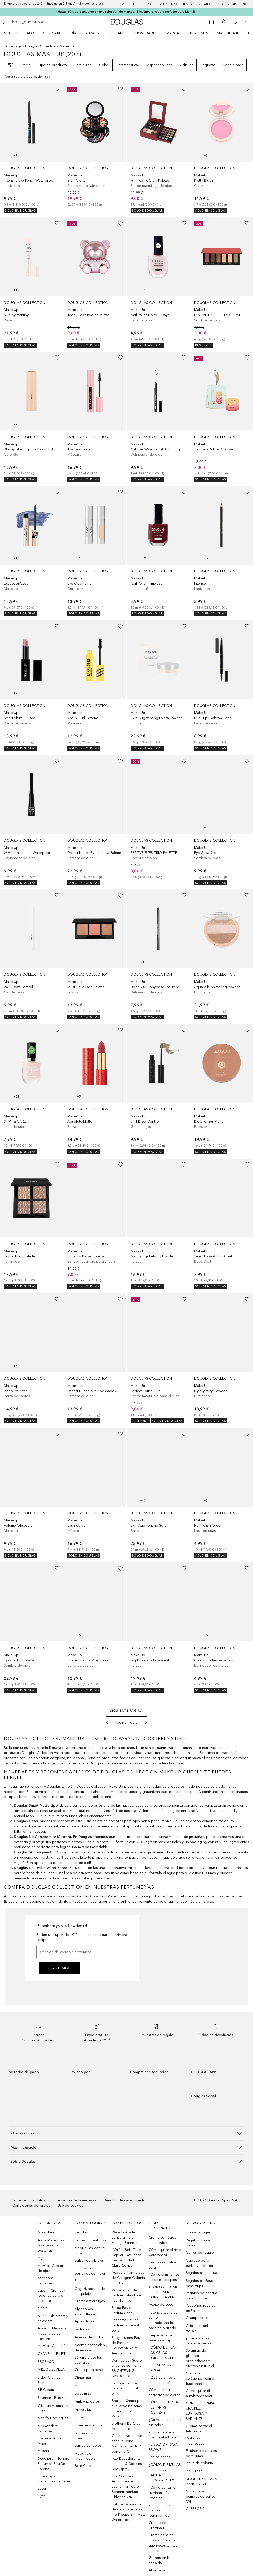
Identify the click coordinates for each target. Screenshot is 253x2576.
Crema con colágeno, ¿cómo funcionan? (200, 2378)
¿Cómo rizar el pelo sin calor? (165, 2422)
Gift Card (52, 33)
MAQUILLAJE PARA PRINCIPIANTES (201, 2481)
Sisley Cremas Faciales (49, 2380)
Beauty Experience (233, 4)
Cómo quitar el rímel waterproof (165, 2252)
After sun (82, 2386)
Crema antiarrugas (90, 2301)
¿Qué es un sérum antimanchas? (163, 2380)
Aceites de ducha (89, 2337)
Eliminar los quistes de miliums (201, 2453)
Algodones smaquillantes (86, 2311)
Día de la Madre (86, 33)
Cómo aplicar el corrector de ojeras (164, 2392)
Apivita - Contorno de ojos (53, 2268)
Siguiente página (126, 1710)
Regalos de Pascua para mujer (201, 2283)
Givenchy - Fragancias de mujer (54, 2478)
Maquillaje (228, 33)
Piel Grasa (194, 2471)
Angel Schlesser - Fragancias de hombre (52, 2333)
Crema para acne (89, 2370)
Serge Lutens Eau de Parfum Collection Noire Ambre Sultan (126, 2345)
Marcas (173, 33)
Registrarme (59, 1968)
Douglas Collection (40, 46)
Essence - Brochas (52, 2398)
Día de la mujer (198, 2232)
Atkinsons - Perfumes (47, 2280)
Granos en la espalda (159, 2560)
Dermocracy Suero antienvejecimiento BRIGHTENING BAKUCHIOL (127, 2368)
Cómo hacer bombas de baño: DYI (200, 2496)
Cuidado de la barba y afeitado (199, 2263)
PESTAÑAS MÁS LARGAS (162, 2367)
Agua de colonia (199, 2463)
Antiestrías (83, 2409)
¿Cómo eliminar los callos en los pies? (164, 2277)
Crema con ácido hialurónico (163, 2240)
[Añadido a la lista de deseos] (57, 89)
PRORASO (46, 2362)
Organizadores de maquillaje (90, 2291)
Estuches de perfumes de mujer (90, 2271)
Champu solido (198, 2318)
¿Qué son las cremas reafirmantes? (160, 2510)
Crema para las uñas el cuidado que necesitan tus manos (163, 2543)
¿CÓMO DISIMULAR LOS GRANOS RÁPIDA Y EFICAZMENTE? (165, 2472)
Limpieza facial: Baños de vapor (162, 2337)
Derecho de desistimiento (125, 2200)
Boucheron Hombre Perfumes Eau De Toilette (53, 2464)
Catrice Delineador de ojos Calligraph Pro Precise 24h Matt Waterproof (128, 2512)
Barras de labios (88, 2445)
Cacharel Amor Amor (50, 2441)
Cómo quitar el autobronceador (199, 2393)
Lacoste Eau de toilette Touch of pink (125, 2388)
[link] (31, 148)
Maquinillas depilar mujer (90, 2250)
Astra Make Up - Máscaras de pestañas (51, 2245)
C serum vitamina (88, 2425)
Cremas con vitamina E (158, 2525)
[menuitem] (22, 33)
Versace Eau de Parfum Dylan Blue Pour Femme (126, 2295)
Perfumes (199, 33)
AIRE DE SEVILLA (51, 2369)
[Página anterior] (107, 1722)
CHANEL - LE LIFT (51, 2354)
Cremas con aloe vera (162, 2264)
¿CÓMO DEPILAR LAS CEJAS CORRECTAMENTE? (164, 2352)
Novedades (146, 33)
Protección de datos (28, 2200)
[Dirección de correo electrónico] (82, 1952)
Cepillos (81, 2232)
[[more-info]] (28, 77)
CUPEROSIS (195, 2509)
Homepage (13, 46)
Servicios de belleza (133, 4)
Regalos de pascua (201, 2273)
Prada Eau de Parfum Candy (123, 2310)
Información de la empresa (74, 2200)
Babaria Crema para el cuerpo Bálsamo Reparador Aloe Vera (128, 2408)
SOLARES (118, 33)
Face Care (83, 2466)
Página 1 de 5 (126, 1722)
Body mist (83, 2393)
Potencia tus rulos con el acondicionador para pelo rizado (163, 2320)
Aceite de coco (161, 2304)
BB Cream (46, 2390)
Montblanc (46, 2232)
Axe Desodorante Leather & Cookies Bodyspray (127, 2464)
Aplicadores (84, 2321)
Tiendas (188, 4)
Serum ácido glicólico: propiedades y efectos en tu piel (200, 2358)
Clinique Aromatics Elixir (53, 2408)
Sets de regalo (19, 33)
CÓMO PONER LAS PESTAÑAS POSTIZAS (164, 2407)
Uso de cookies (70, 2205)
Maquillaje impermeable (85, 2456)
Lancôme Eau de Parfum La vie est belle (125, 2325)
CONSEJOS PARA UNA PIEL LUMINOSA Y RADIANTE (200, 2411)
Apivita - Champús (52, 2346)
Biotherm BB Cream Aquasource (127, 2426)
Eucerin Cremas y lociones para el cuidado (52, 2295)
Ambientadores (87, 2401)
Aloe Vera (157, 2570)
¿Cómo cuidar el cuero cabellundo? (164, 2434)
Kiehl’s (42, 2308)
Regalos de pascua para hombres (201, 2295)
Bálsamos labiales (89, 2260)
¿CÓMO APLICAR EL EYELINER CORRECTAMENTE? (164, 2292)
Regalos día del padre (198, 2242)
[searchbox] (47, 21)
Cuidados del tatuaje (197, 2328)
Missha (43, 2451)
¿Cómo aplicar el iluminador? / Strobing (162, 2492)
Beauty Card (166, 4)
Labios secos (159, 2457)
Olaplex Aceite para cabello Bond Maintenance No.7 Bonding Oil (128, 2444)
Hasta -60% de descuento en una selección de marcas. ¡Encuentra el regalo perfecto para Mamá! (126, 11)
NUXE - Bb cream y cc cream (53, 2318)
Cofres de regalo (200, 2252)
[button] (126, 2133)
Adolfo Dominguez (53, 2418)
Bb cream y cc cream (86, 2435)
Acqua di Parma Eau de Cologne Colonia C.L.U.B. (128, 2277)
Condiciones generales (31, 2205)
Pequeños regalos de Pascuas (200, 2308)
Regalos (205, 4)
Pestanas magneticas (195, 2441)
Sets (78, 2281)
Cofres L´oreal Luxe (90, 2240)
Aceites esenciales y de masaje (91, 2347)
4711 (42, 2496)
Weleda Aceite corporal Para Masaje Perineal (124, 2237)
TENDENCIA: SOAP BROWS (164, 2447)
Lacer (42, 2488)
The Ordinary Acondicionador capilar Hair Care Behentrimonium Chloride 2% (125, 2486)
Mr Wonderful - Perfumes (50, 2428)
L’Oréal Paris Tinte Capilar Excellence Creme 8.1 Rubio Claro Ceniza (127, 2258)
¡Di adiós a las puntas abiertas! (199, 2340)
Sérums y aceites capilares (88, 2360)
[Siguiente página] (146, 1722)
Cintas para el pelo (90, 2378)
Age (41, 2258)
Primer (79, 2417)
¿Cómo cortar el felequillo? (199, 2428)
